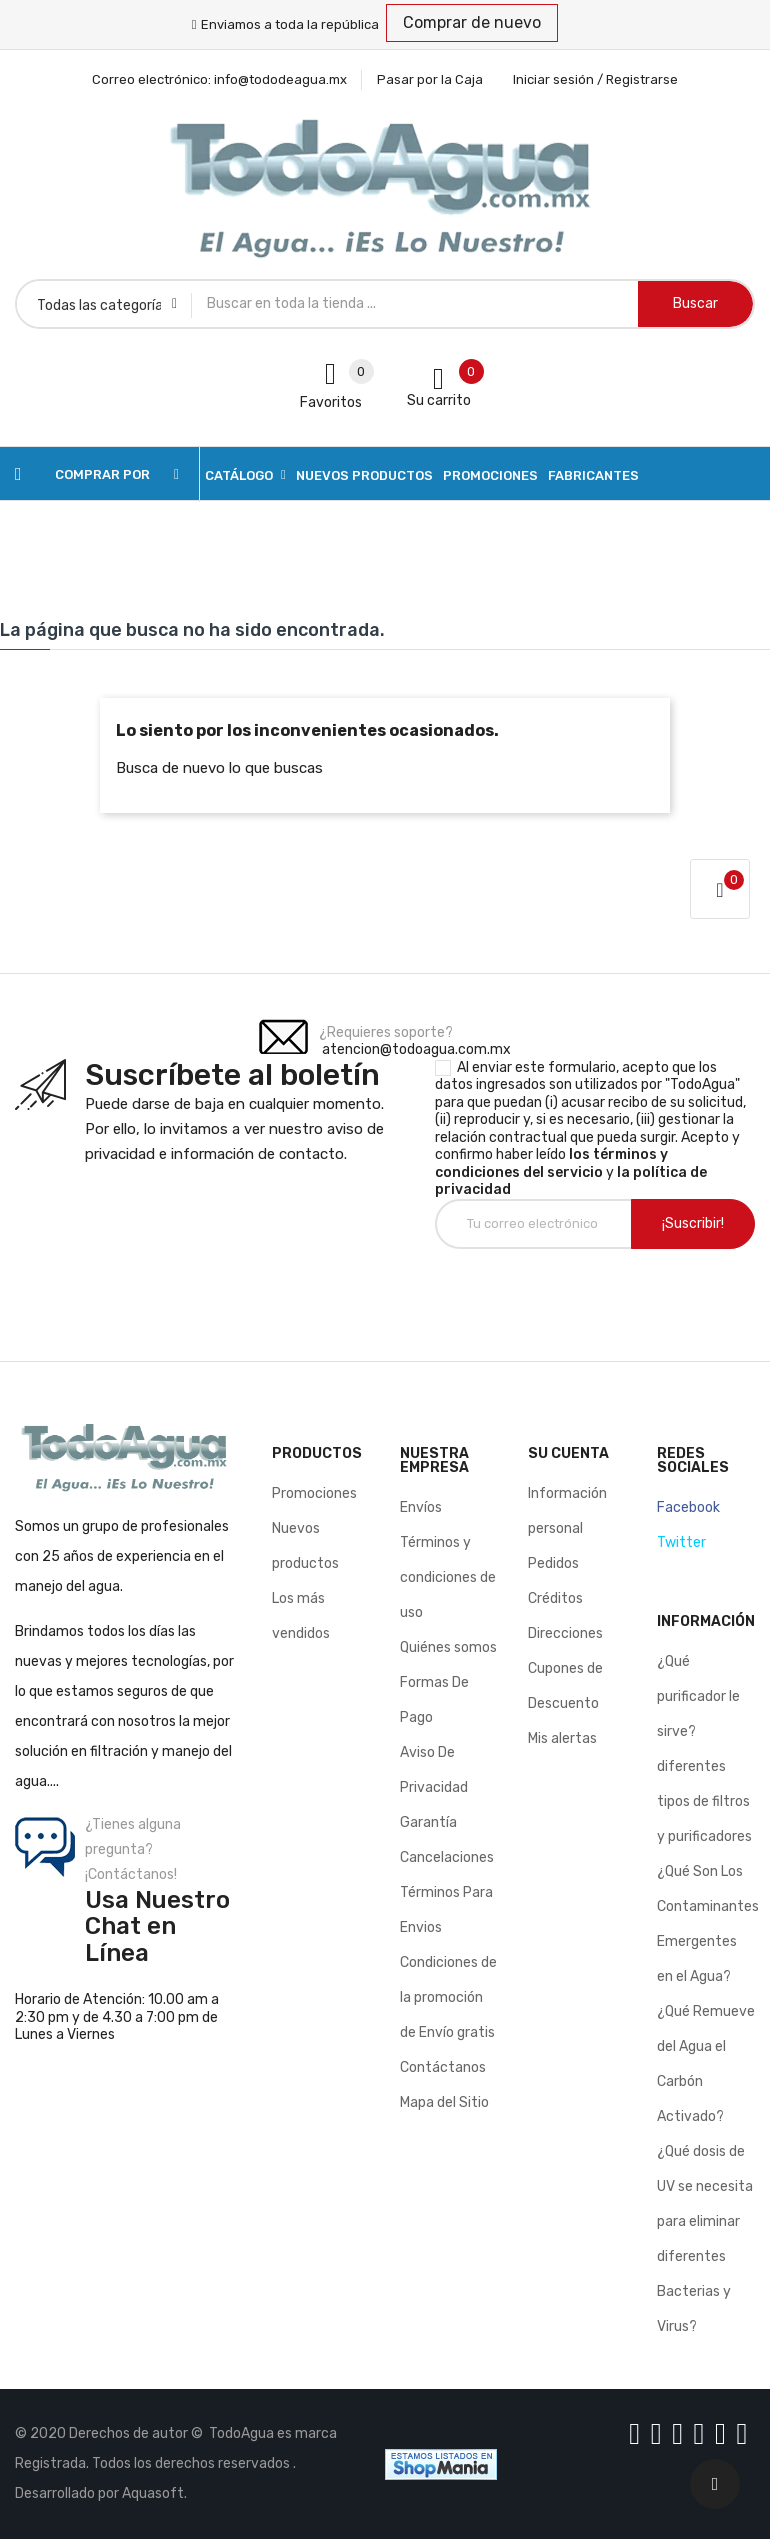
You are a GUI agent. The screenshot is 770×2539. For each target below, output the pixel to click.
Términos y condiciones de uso (448, 1577)
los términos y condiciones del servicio (551, 1163)
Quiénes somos (448, 1647)
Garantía (428, 1822)
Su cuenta (568, 1453)
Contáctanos (443, 2067)
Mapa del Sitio (444, 2102)
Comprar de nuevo (472, 22)
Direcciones (565, 1633)
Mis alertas (562, 1738)
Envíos (421, 1507)
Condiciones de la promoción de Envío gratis (448, 1997)
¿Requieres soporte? (386, 1032)
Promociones (314, 1493)
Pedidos (553, 1563)
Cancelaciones (447, 1857)
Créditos (555, 1598)
